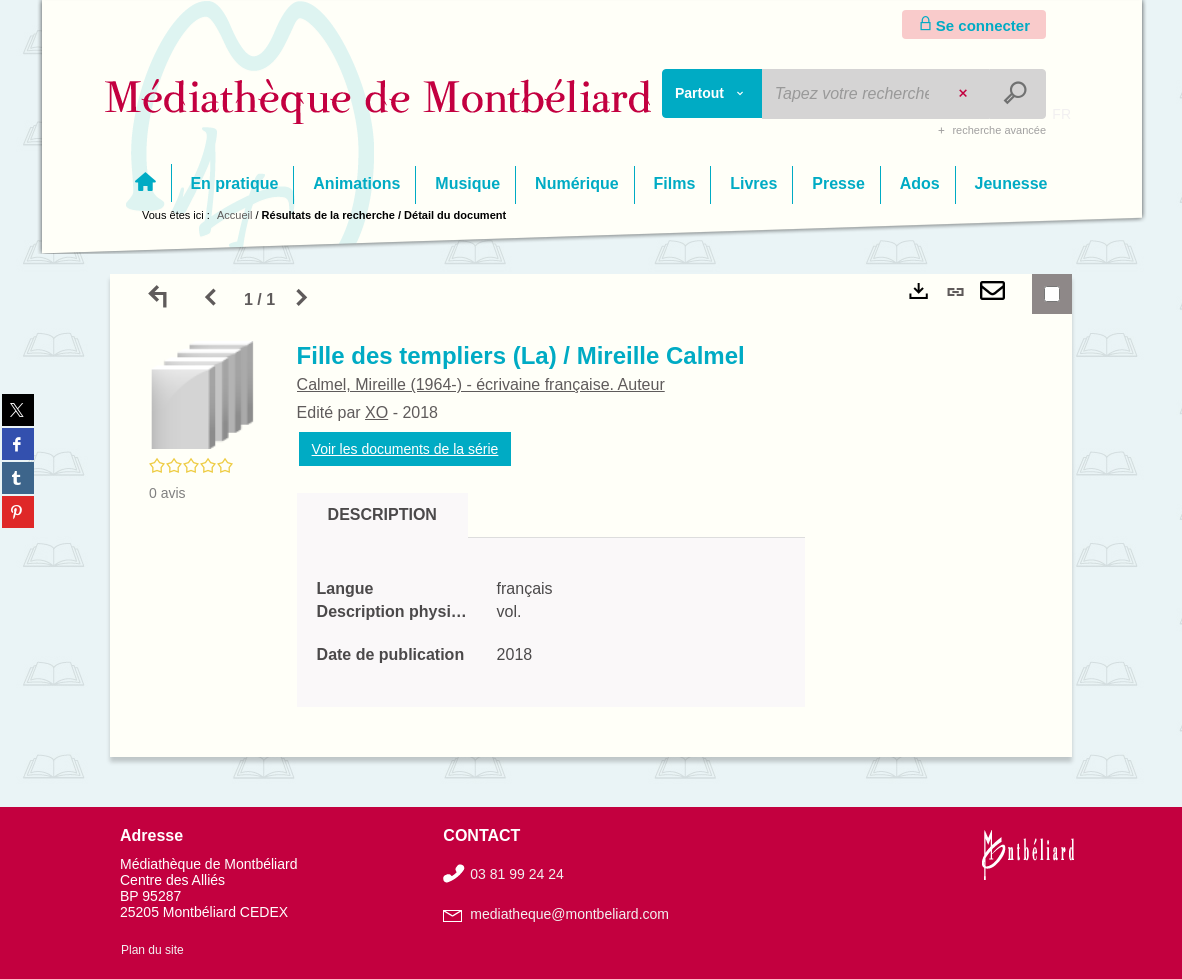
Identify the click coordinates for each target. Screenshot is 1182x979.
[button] (204, 395)
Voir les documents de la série (407, 449)
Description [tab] (384, 514)
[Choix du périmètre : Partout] (712, 93)
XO (378, 412)
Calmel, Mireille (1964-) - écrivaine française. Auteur (483, 384)
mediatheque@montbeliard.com (569, 914)
